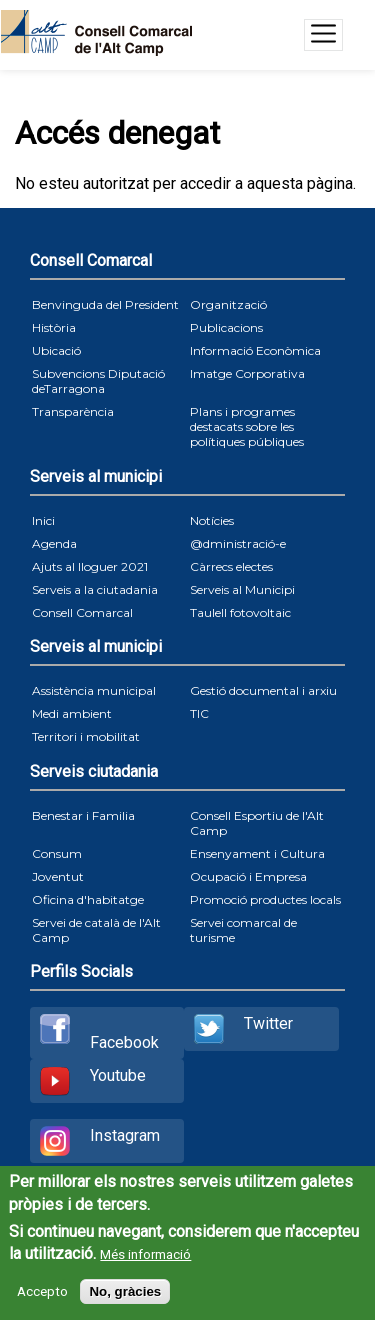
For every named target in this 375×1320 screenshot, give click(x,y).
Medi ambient (72, 713)
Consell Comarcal (82, 612)
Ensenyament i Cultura (257, 853)
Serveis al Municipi (242, 589)
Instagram (125, 1135)
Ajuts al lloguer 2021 (90, 566)
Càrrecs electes (231, 566)
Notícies (212, 520)
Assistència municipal (94, 690)
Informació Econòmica (255, 350)
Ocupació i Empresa (248, 876)
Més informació (145, 1254)
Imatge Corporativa (247, 373)
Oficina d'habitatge (88, 899)
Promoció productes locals (265, 899)
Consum (57, 853)
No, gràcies (125, 1291)
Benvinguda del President (105, 304)
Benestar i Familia (83, 815)
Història (54, 327)
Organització (228, 304)
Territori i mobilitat (86, 736)
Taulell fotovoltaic (240, 612)
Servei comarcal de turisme (243, 930)
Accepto (42, 1291)
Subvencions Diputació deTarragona (98, 381)
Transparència (73, 411)
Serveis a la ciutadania (95, 589)
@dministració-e (238, 543)
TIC (199, 713)
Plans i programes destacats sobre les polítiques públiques (247, 426)
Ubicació (56, 350)
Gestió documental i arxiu (263, 690)
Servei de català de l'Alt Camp (96, 930)
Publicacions (226, 327)
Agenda (54, 543)
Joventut (58, 876)
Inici (43, 520)
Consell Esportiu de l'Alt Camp (257, 823)
